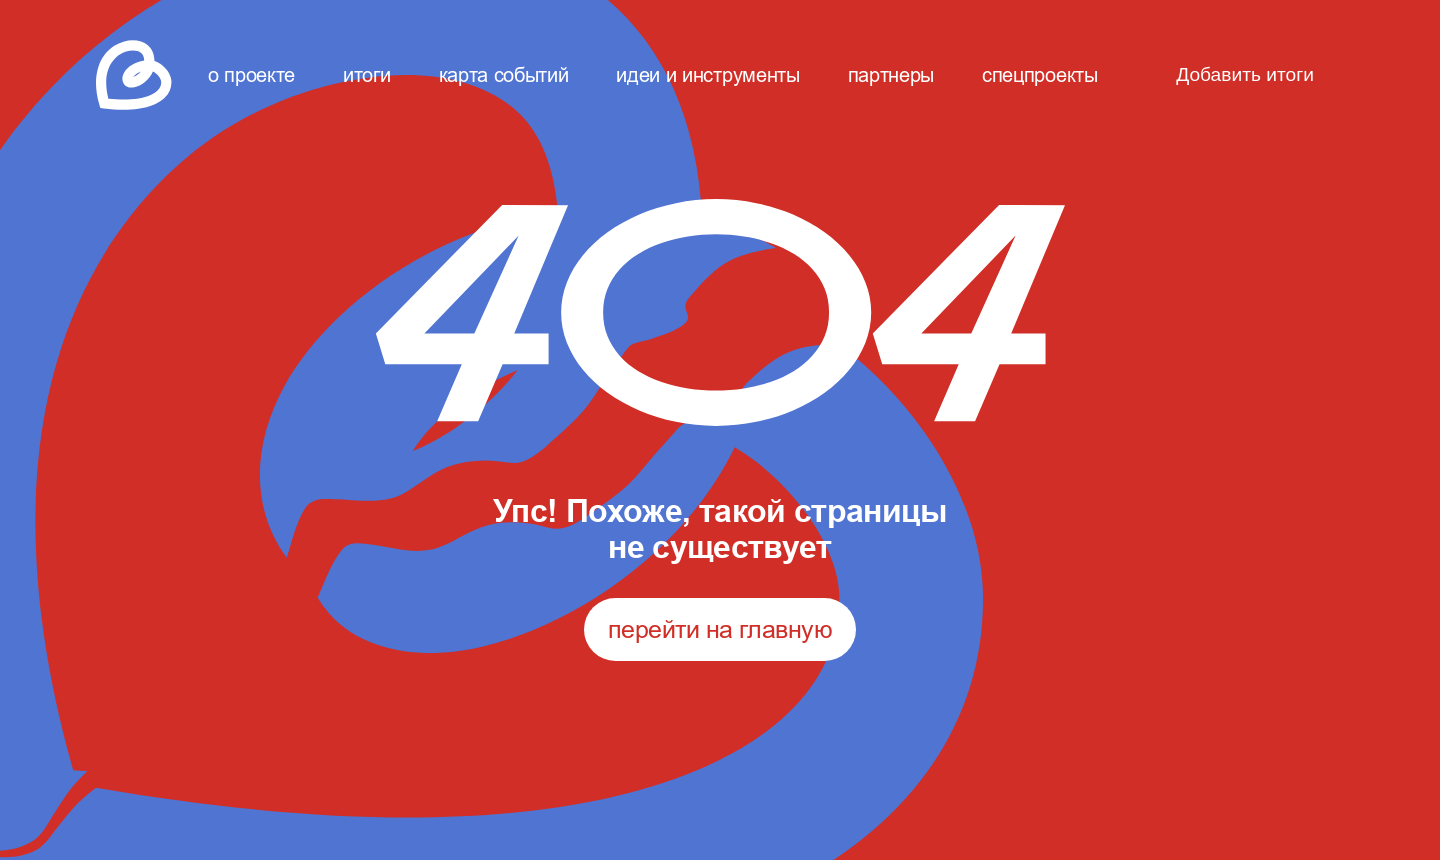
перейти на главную (720, 629)
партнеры (891, 74)
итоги (366, 74)
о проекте (251, 74)
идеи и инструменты (707, 74)
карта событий (504, 74)
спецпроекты (1039, 74)
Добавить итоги (1245, 74)
